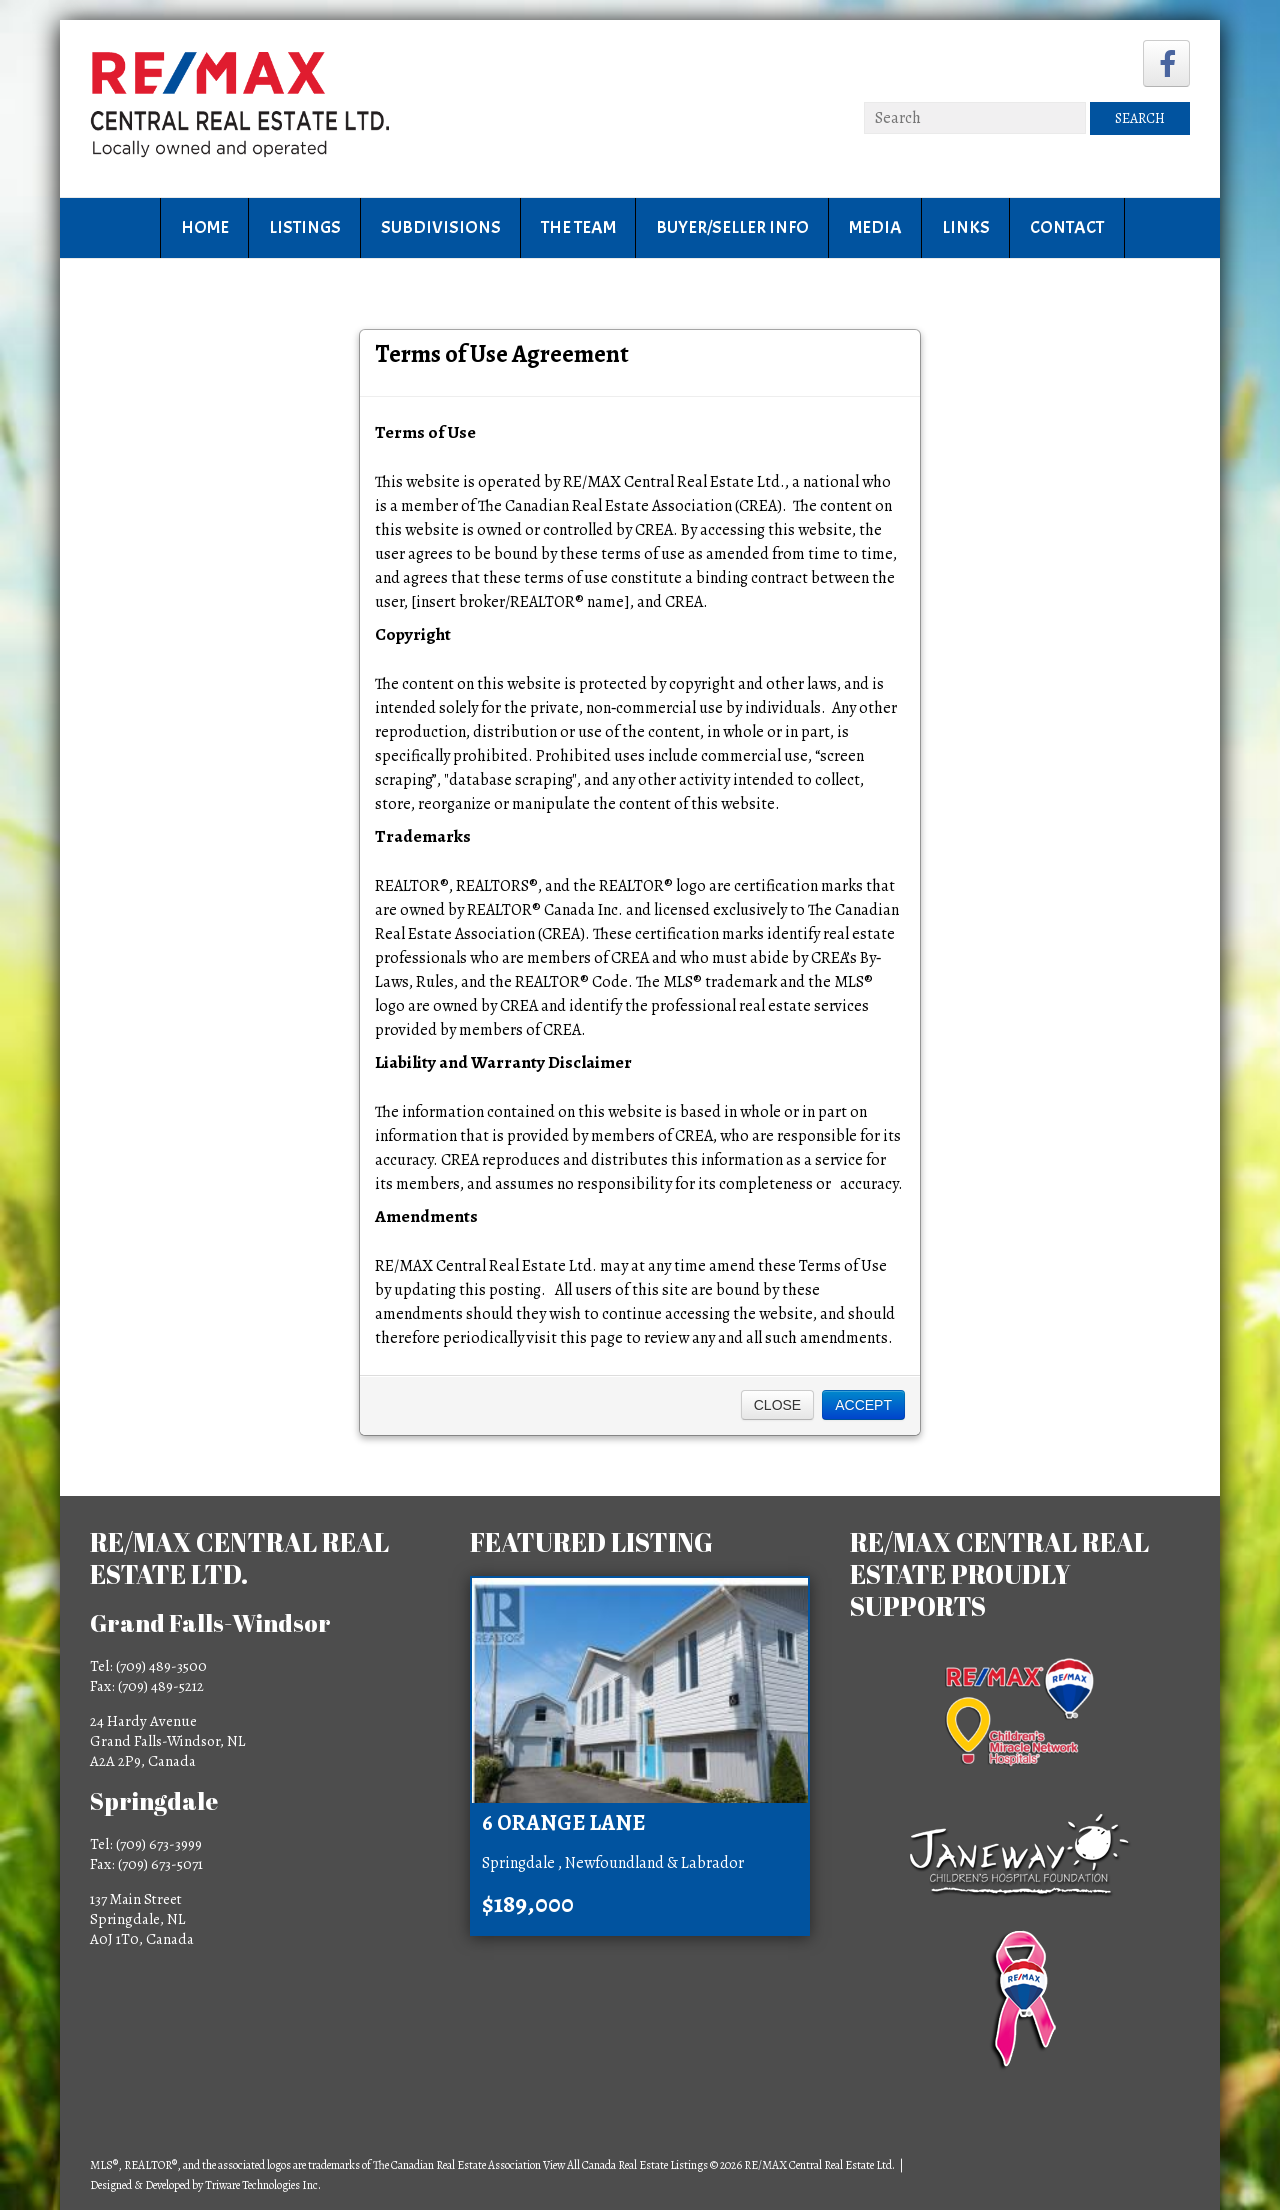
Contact (1067, 227)
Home (205, 227)
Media (875, 227)
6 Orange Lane (563, 1823)
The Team (578, 227)
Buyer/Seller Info (732, 227)
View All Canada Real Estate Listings (625, 2165)
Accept (863, 1405)
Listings (305, 227)
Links (966, 227)
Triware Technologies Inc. (263, 2185)
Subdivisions (441, 227)
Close (777, 1405)
